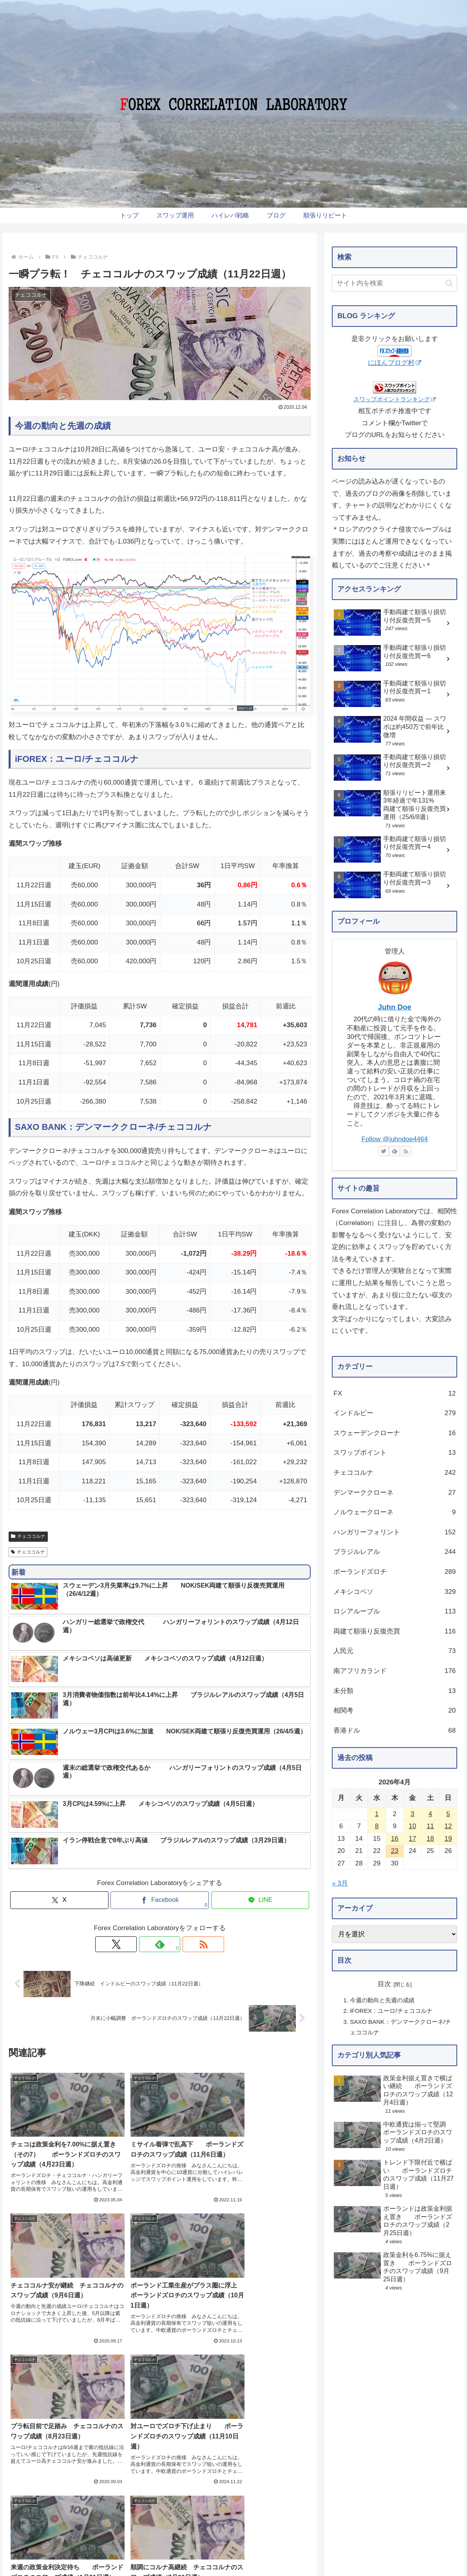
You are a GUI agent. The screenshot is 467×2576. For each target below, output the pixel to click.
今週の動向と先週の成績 (382, 2000)
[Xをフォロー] (142, 1944)
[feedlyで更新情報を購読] (160, 1944)
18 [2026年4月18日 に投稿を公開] (430, 1838)
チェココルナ (28, 1536)
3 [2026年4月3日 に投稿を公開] (412, 1814)
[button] (449, 283)
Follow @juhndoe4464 (395, 1139)
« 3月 (340, 1883)
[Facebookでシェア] (159, 1900)
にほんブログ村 (394, 362)
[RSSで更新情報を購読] (178, 1944)
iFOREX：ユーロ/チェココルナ (391, 2010)
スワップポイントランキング (394, 399)
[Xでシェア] (59, 1900)
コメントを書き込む (160, 2346)
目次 (384, 1984)
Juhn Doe (394, 1007)
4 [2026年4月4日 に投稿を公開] (430, 1814)
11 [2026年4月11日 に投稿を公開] (430, 1826)
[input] (394, 283)
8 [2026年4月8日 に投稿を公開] (376, 1826)
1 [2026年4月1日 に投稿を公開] (376, 1814)
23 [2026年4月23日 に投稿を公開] (394, 1851)
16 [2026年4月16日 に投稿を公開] (394, 1838)
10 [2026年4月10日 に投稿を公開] (412, 1826)
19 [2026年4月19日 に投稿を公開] (448, 1838)
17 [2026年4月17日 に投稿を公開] (412, 1838)
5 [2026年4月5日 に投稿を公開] (448, 1814)
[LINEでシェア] (260, 1900)
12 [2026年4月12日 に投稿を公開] (448, 1826)
